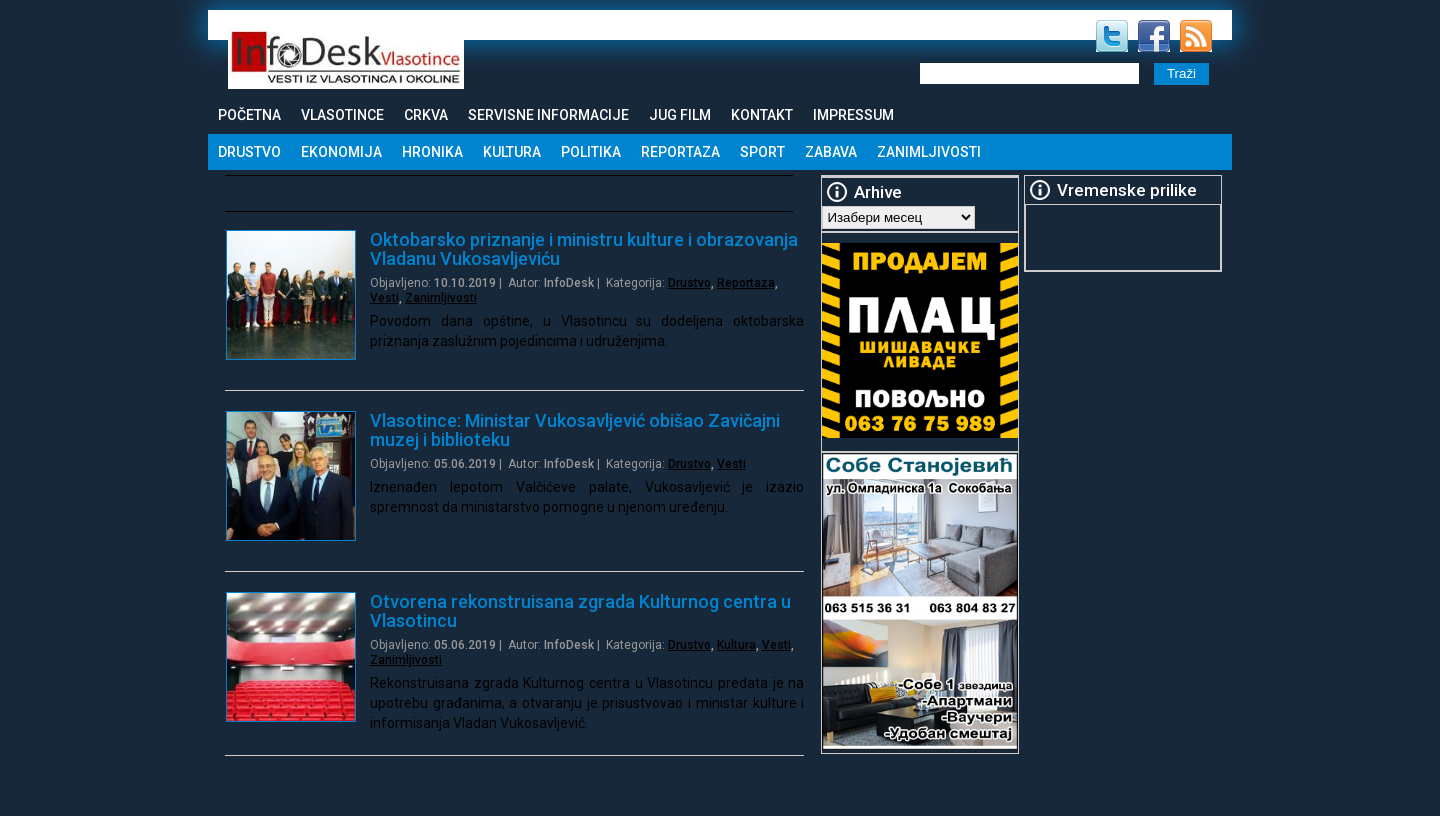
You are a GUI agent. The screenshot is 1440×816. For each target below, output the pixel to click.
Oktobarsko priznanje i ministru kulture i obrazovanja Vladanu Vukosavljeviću (584, 249)
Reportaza (680, 152)
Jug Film (680, 115)
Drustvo (249, 152)
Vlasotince (342, 115)
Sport (762, 152)
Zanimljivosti (929, 152)
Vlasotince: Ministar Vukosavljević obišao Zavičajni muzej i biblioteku (575, 430)
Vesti (384, 298)
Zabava (831, 152)
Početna (249, 115)
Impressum (853, 115)
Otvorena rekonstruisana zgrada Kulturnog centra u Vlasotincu (580, 611)
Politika (591, 152)
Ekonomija (341, 152)
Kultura (512, 152)
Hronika (432, 152)
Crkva (426, 115)
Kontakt (762, 115)
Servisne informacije (548, 115)
